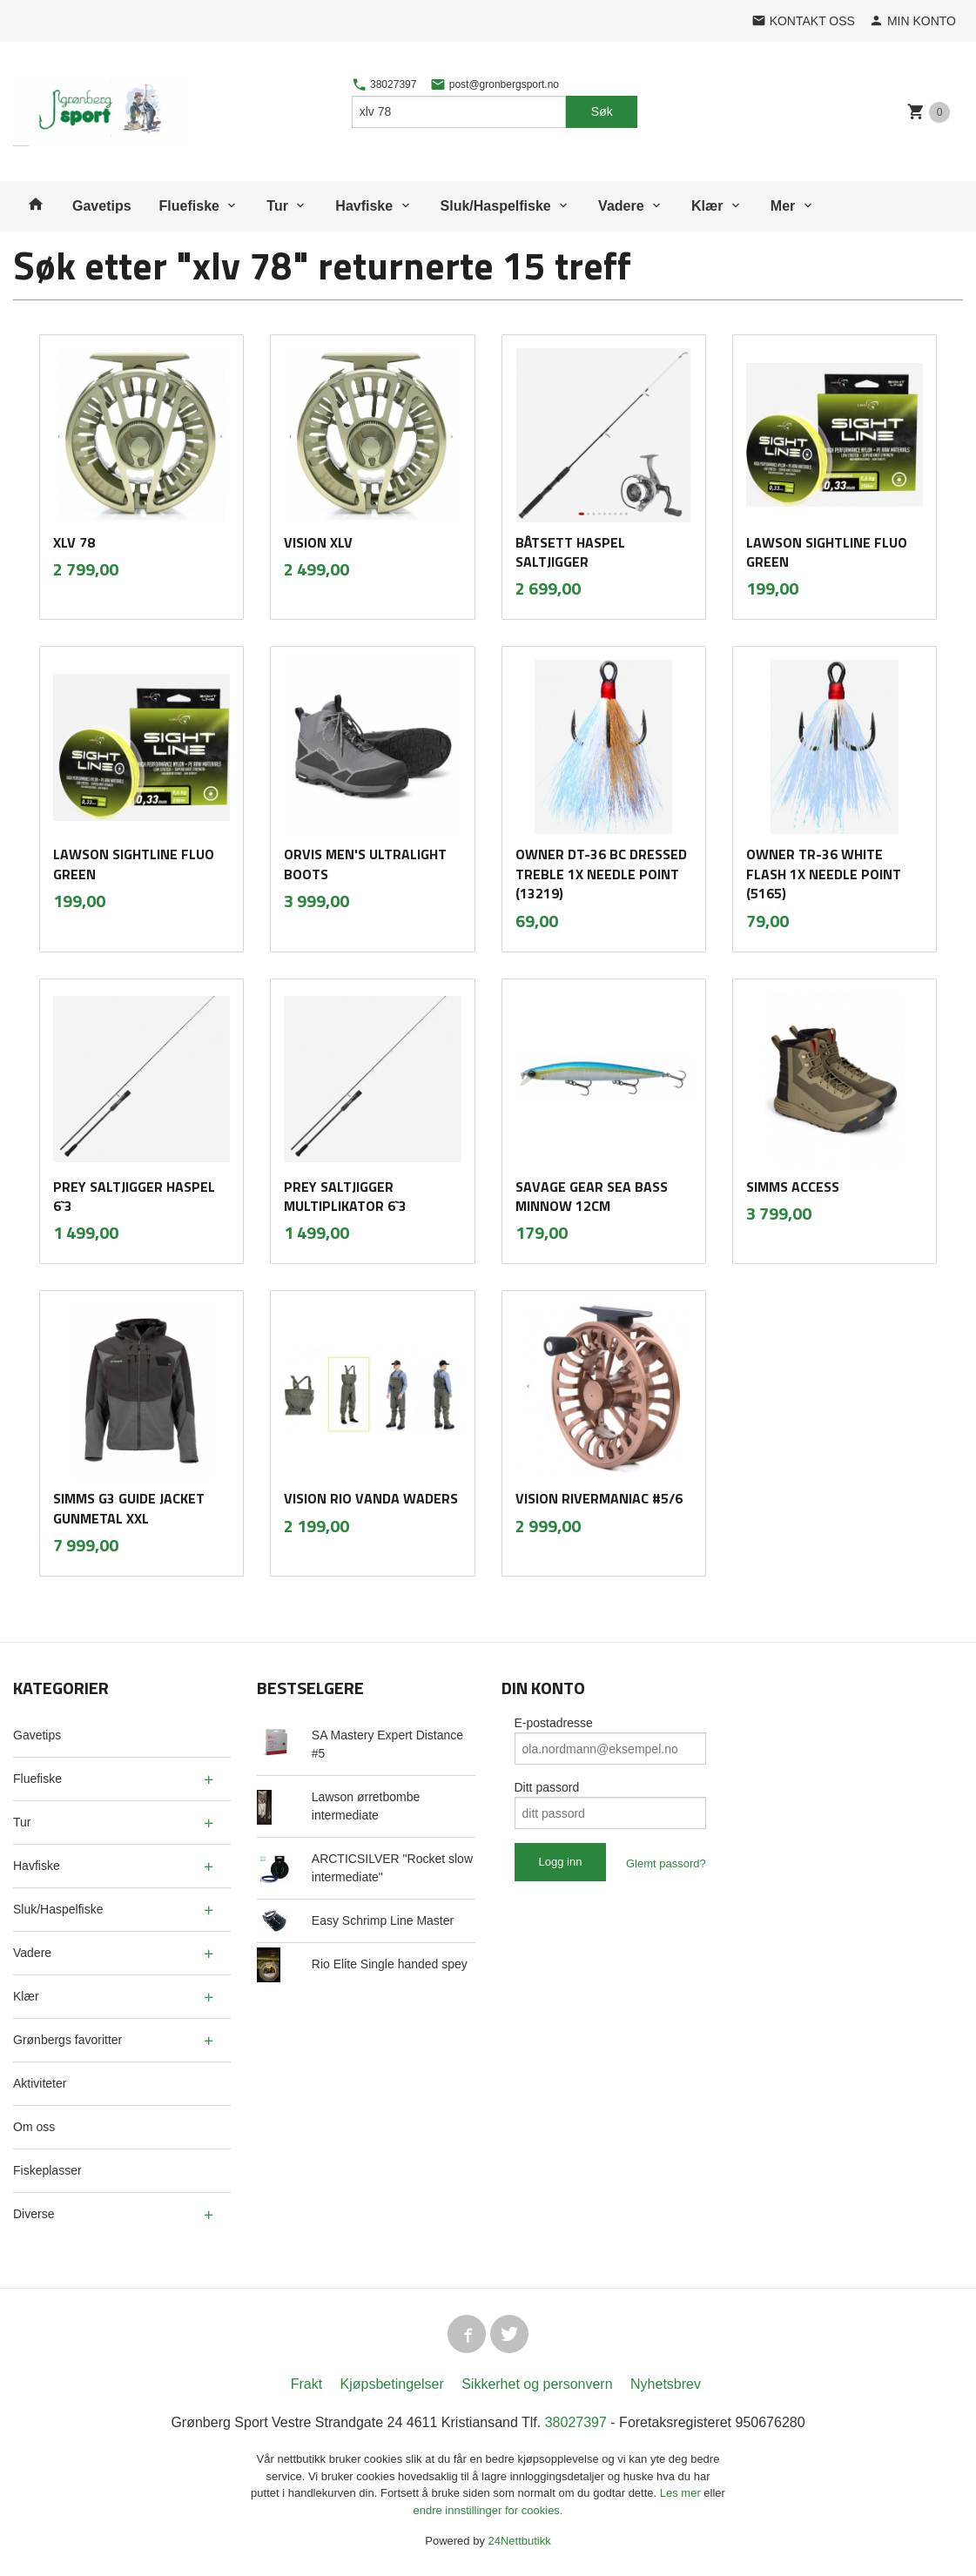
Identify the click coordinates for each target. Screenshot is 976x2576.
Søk (602, 111)
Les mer (682, 2492)
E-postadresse (554, 1723)
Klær (707, 205)
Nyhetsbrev (665, 2384)
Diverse (33, 2214)
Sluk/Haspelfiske (496, 205)
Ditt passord (547, 1787)
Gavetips (101, 205)
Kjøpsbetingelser (392, 2384)
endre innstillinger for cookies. (488, 2510)
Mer (783, 205)
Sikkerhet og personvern (536, 2384)
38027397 (384, 84)
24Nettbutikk (519, 2540)
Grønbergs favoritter (67, 2040)
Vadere (620, 205)
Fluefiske (189, 205)
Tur (277, 205)
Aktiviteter (39, 2083)
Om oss (34, 2127)
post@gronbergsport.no (494, 84)
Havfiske (364, 205)
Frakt (306, 2384)
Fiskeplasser (47, 2170)
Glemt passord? (666, 1863)
